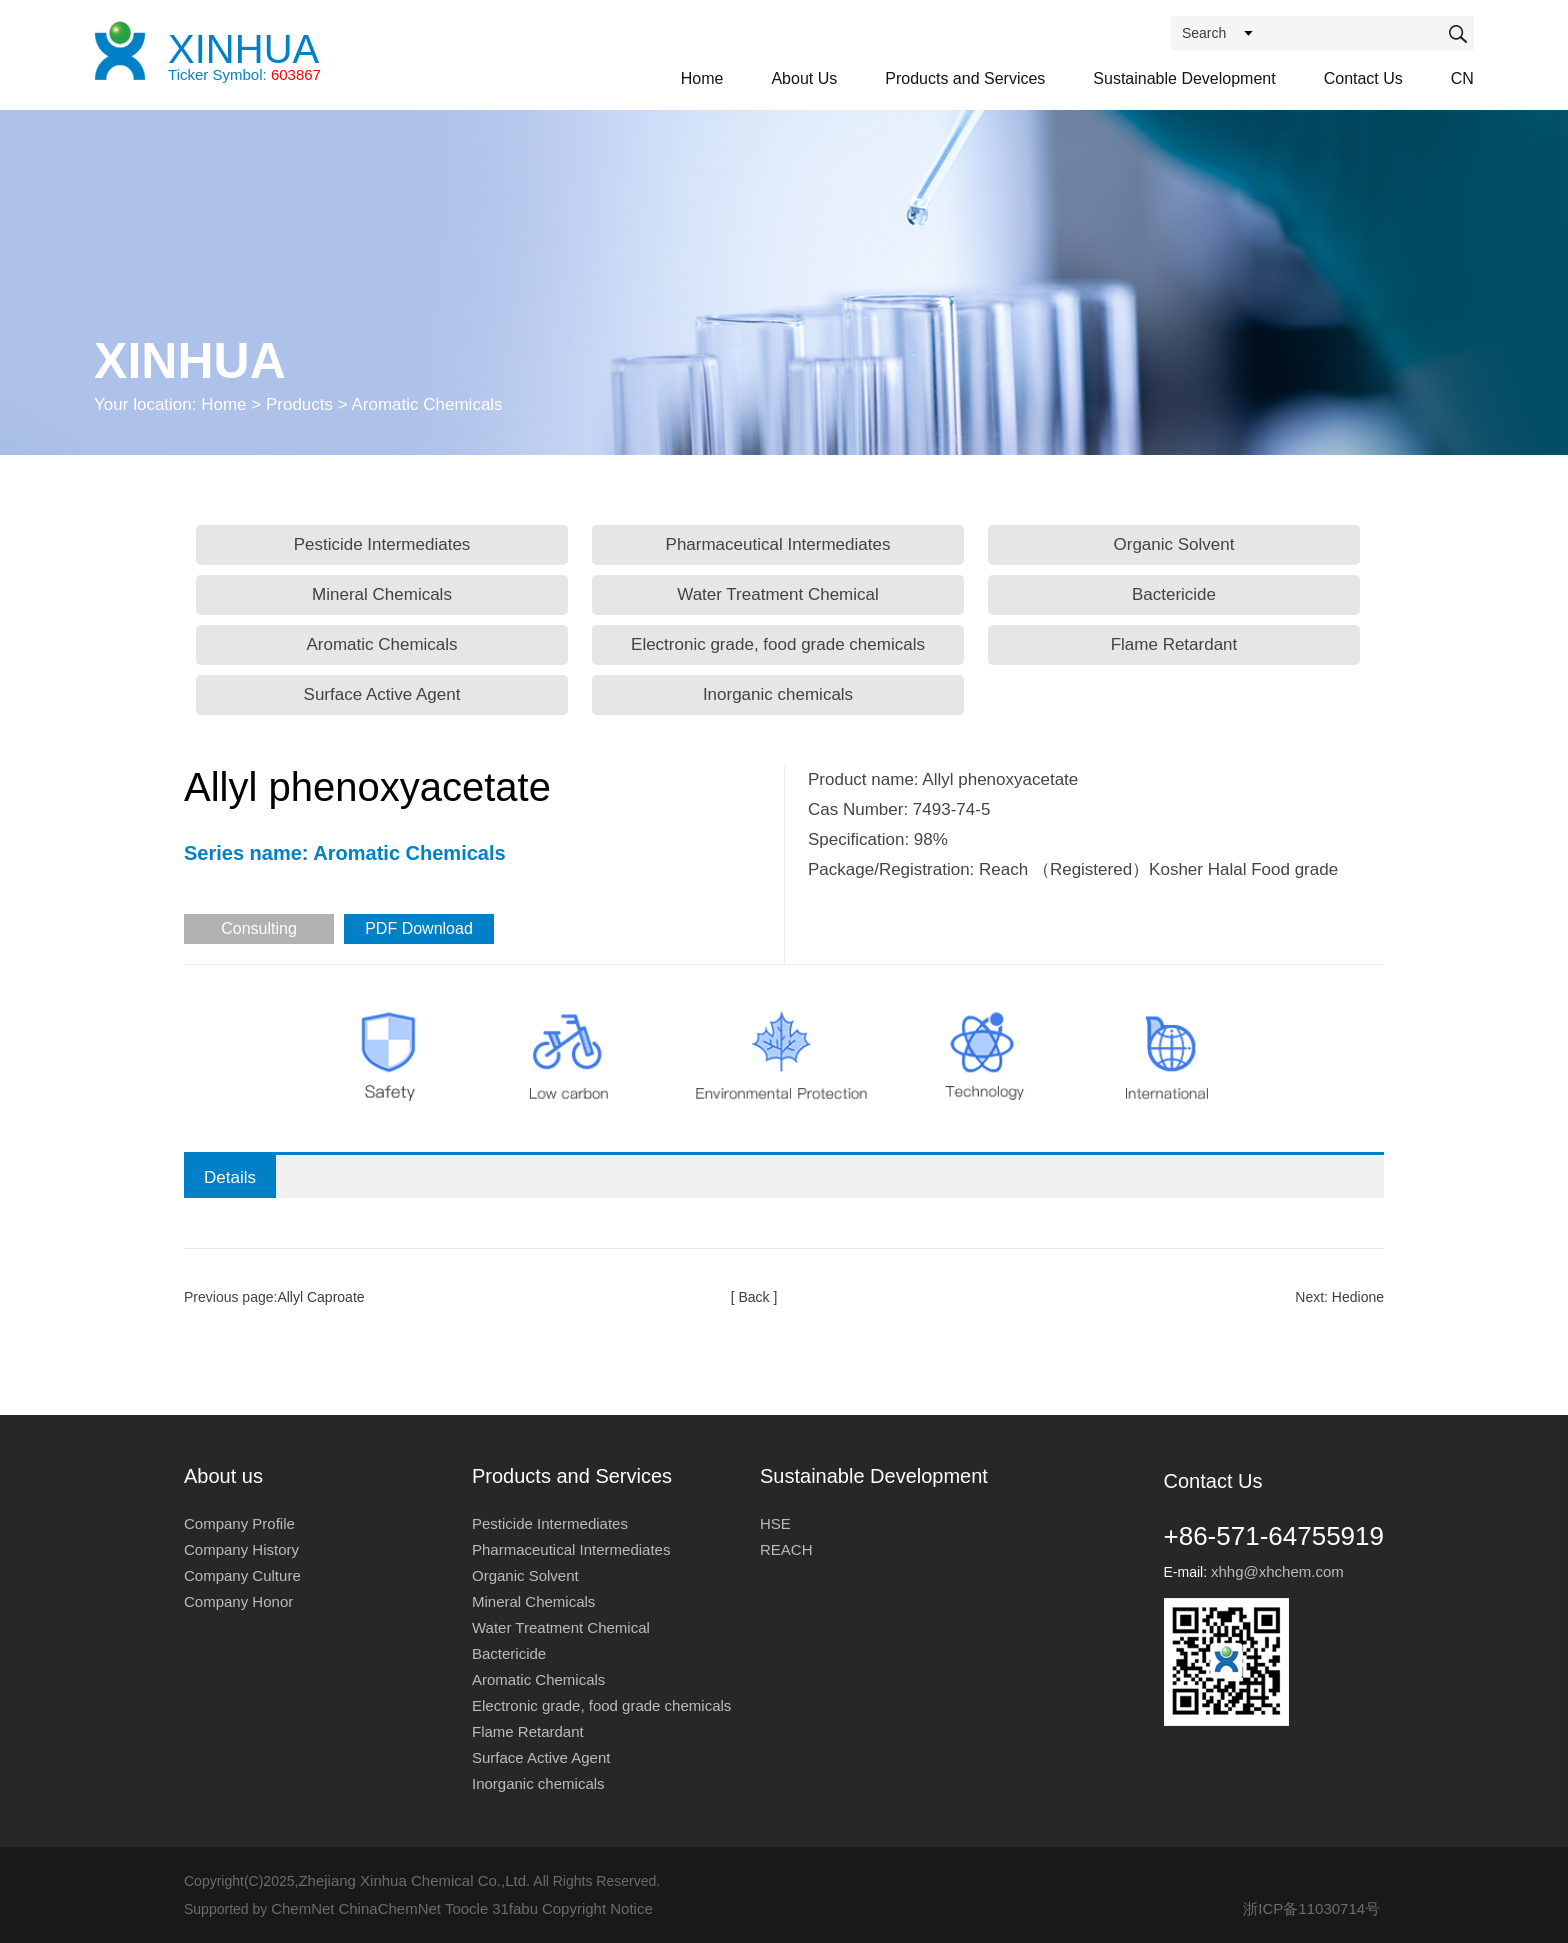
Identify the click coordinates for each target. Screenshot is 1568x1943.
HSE (775, 1523)
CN (1462, 78)
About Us (804, 78)
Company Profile (239, 1523)
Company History (241, 1549)
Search (1204, 33)
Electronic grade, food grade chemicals (778, 644)
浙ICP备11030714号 (1311, 1908)
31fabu (515, 1908)
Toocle (466, 1908)
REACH (786, 1549)
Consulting (259, 928)
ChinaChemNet (389, 1908)
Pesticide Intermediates (382, 544)
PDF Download (419, 928)
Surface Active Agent (382, 694)
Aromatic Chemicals (381, 644)
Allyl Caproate (320, 1297)
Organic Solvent (1174, 544)
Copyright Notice (597, 1908)
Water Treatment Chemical (778, 594)
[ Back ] (754, 1297)
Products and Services (965, 78)
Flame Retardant (1174, 644)
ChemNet (302, 1908)
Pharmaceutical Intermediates (778, 544)
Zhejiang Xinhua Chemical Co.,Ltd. (414, 1880)
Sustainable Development (1184, 78)
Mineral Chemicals (382, 594)
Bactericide (1174, 594)
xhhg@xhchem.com (1277, 1571)
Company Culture (242, 1575)
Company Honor (238, 1601)
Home (702, 78)
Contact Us (1363, 78)
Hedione (1358, 1297)
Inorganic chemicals (778, 694)
